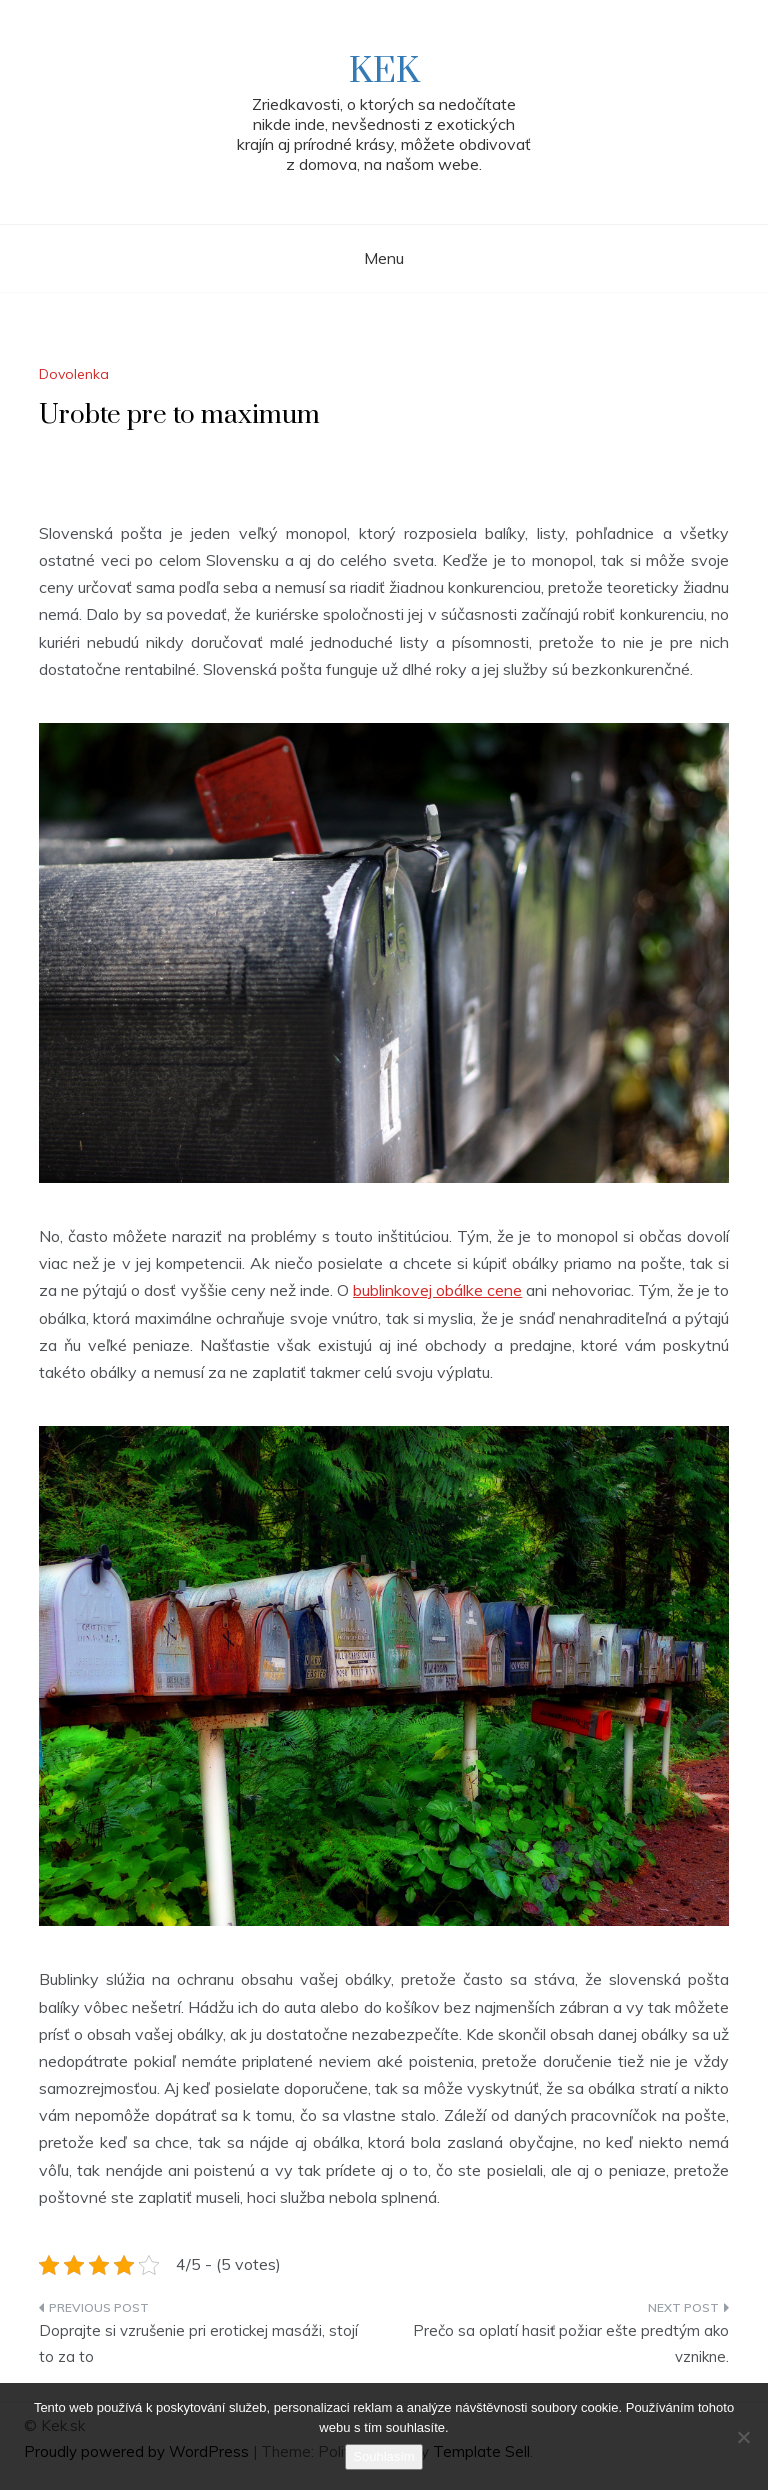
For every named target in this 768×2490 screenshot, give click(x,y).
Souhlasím (383, 2456)
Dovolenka (74, 374)
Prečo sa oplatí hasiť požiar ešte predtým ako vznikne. (571, 2343)
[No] (743, 2437)
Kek (384, 72)
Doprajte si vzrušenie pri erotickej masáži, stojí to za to (198, 2343)
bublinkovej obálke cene (437, 1290)
